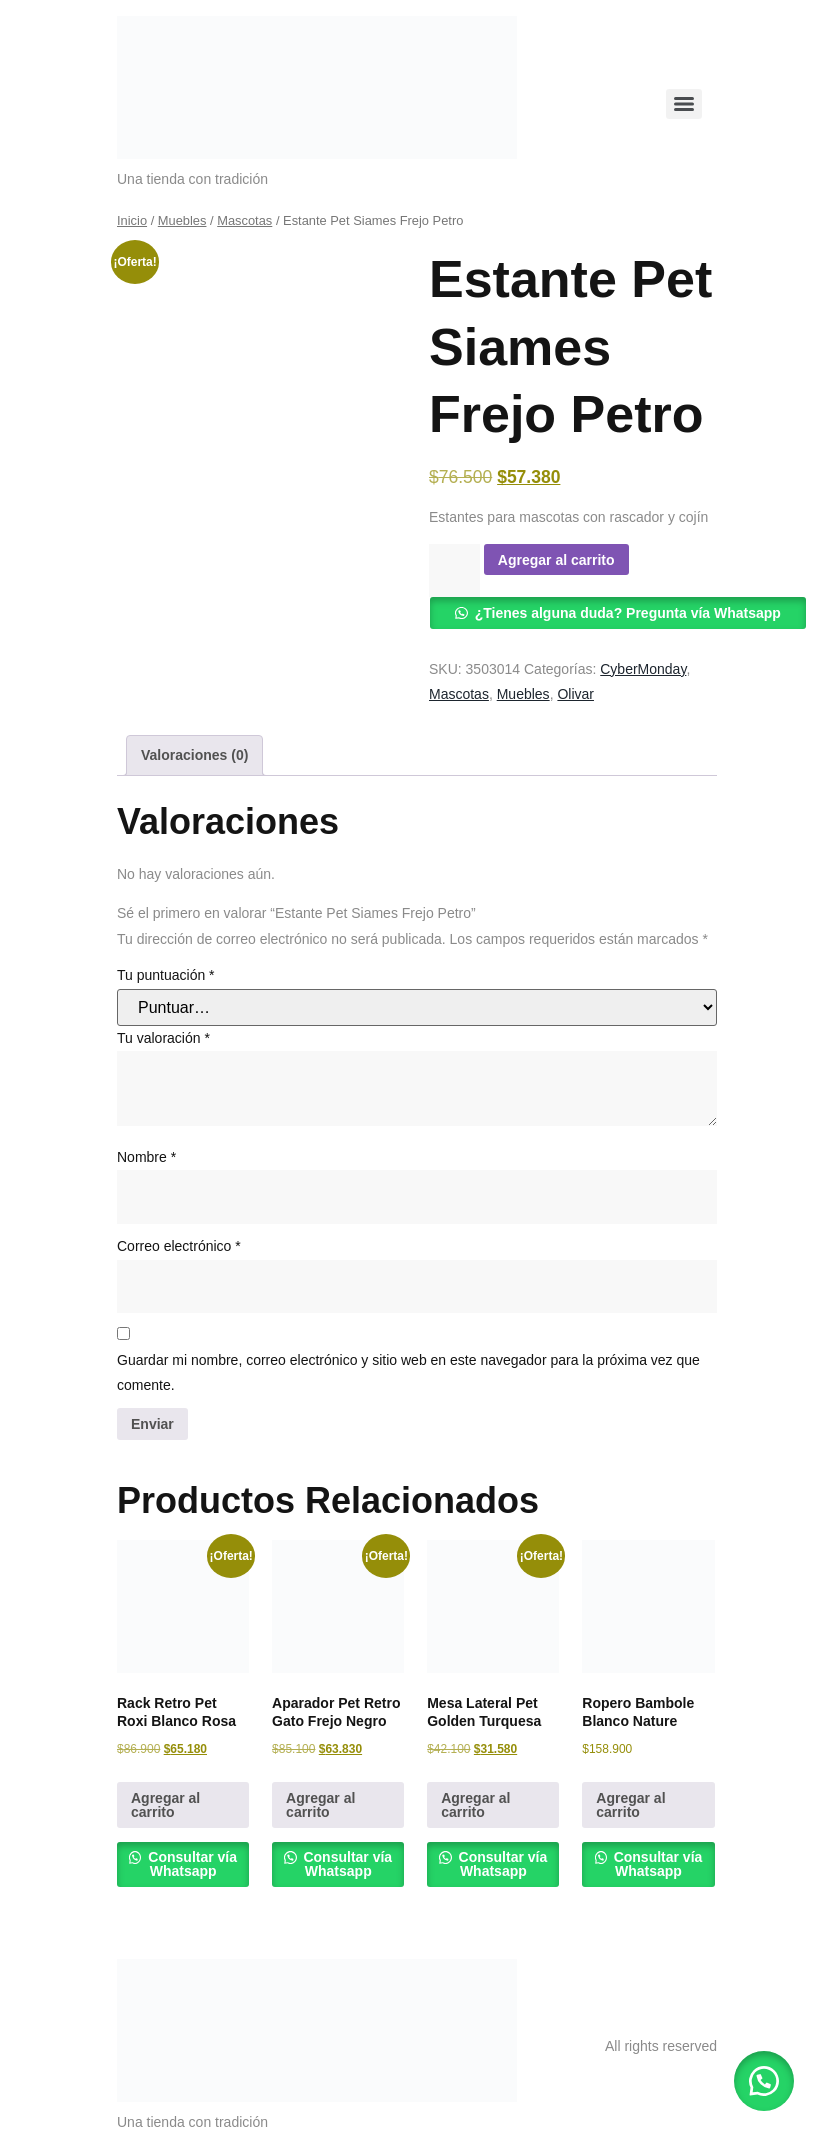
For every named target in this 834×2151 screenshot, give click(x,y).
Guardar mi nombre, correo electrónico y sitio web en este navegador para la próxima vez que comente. (408, 1372)
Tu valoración (163, 1038)
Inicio (132, 220)
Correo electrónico (179, 1246)
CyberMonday (643, 669)
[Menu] (684, 104)
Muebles (182, 220)
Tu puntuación (166, 975)
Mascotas (244, 220)
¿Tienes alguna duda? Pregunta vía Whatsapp (628, 613)
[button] (764, 2081)
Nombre (146, 1157)
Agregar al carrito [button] (165, 1805)
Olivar (575, 694)
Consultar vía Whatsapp (190, 1864)
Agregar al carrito (556, 560)
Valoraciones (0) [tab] (194, 755)
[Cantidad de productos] (454, 570)
